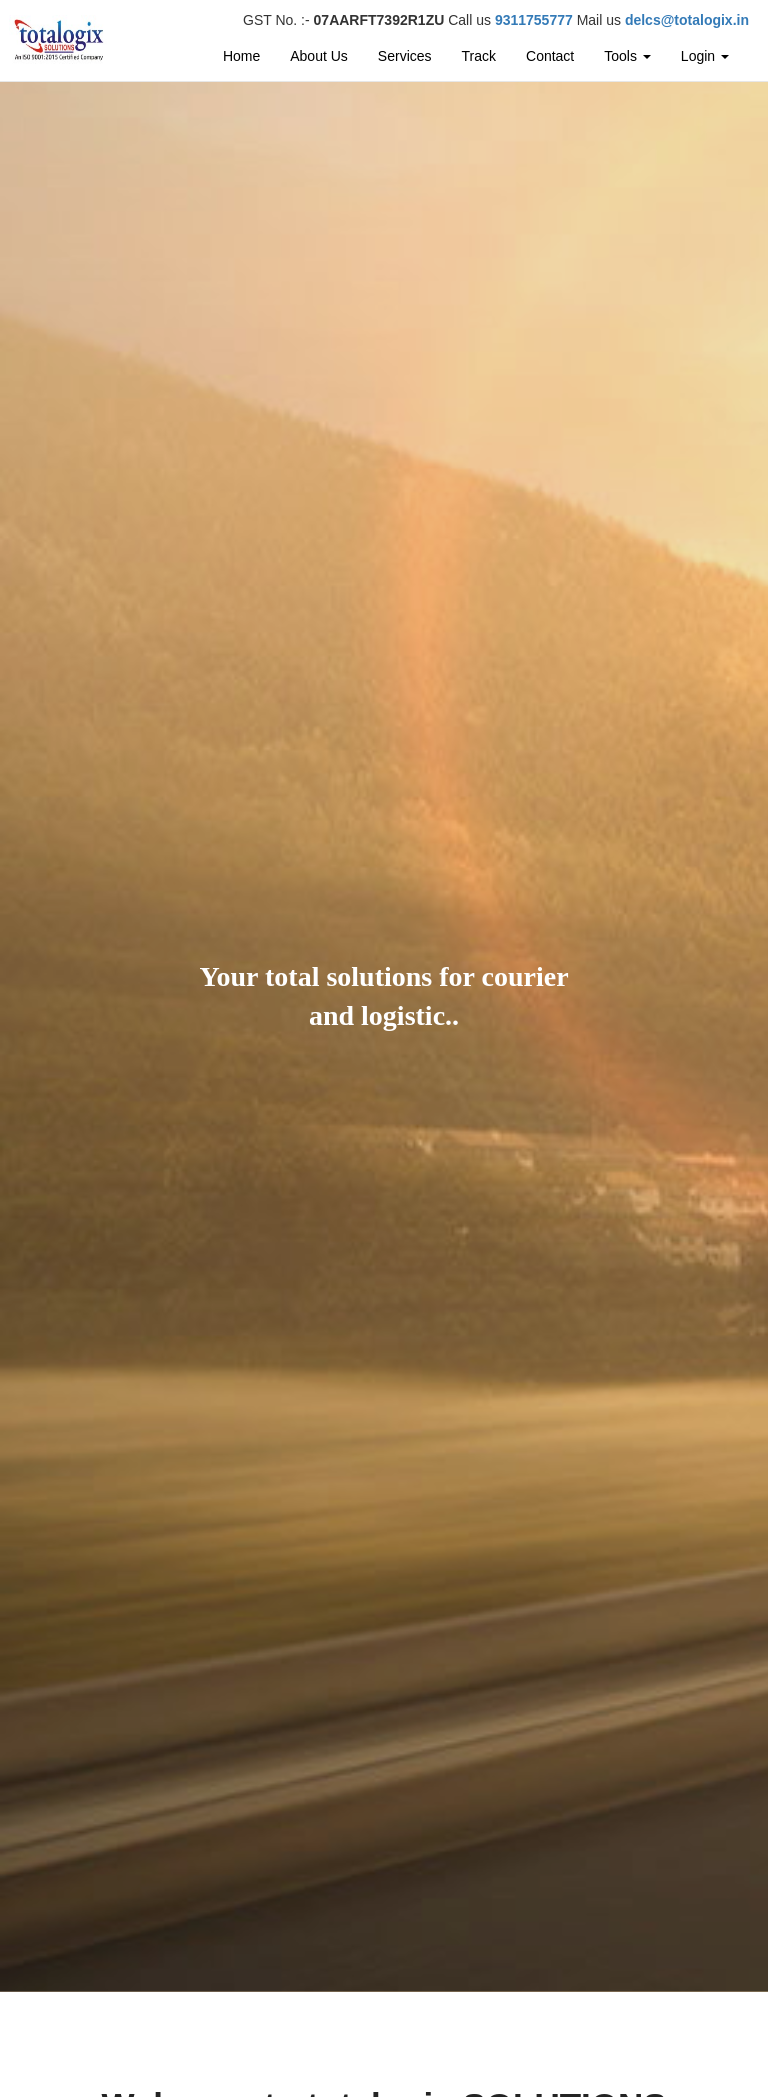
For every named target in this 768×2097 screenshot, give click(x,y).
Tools (627, 56)
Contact (550, 56)
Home (241, 56)
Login (705, 56)
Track (479, 56)
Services (405, 56)
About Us (319, 56)
